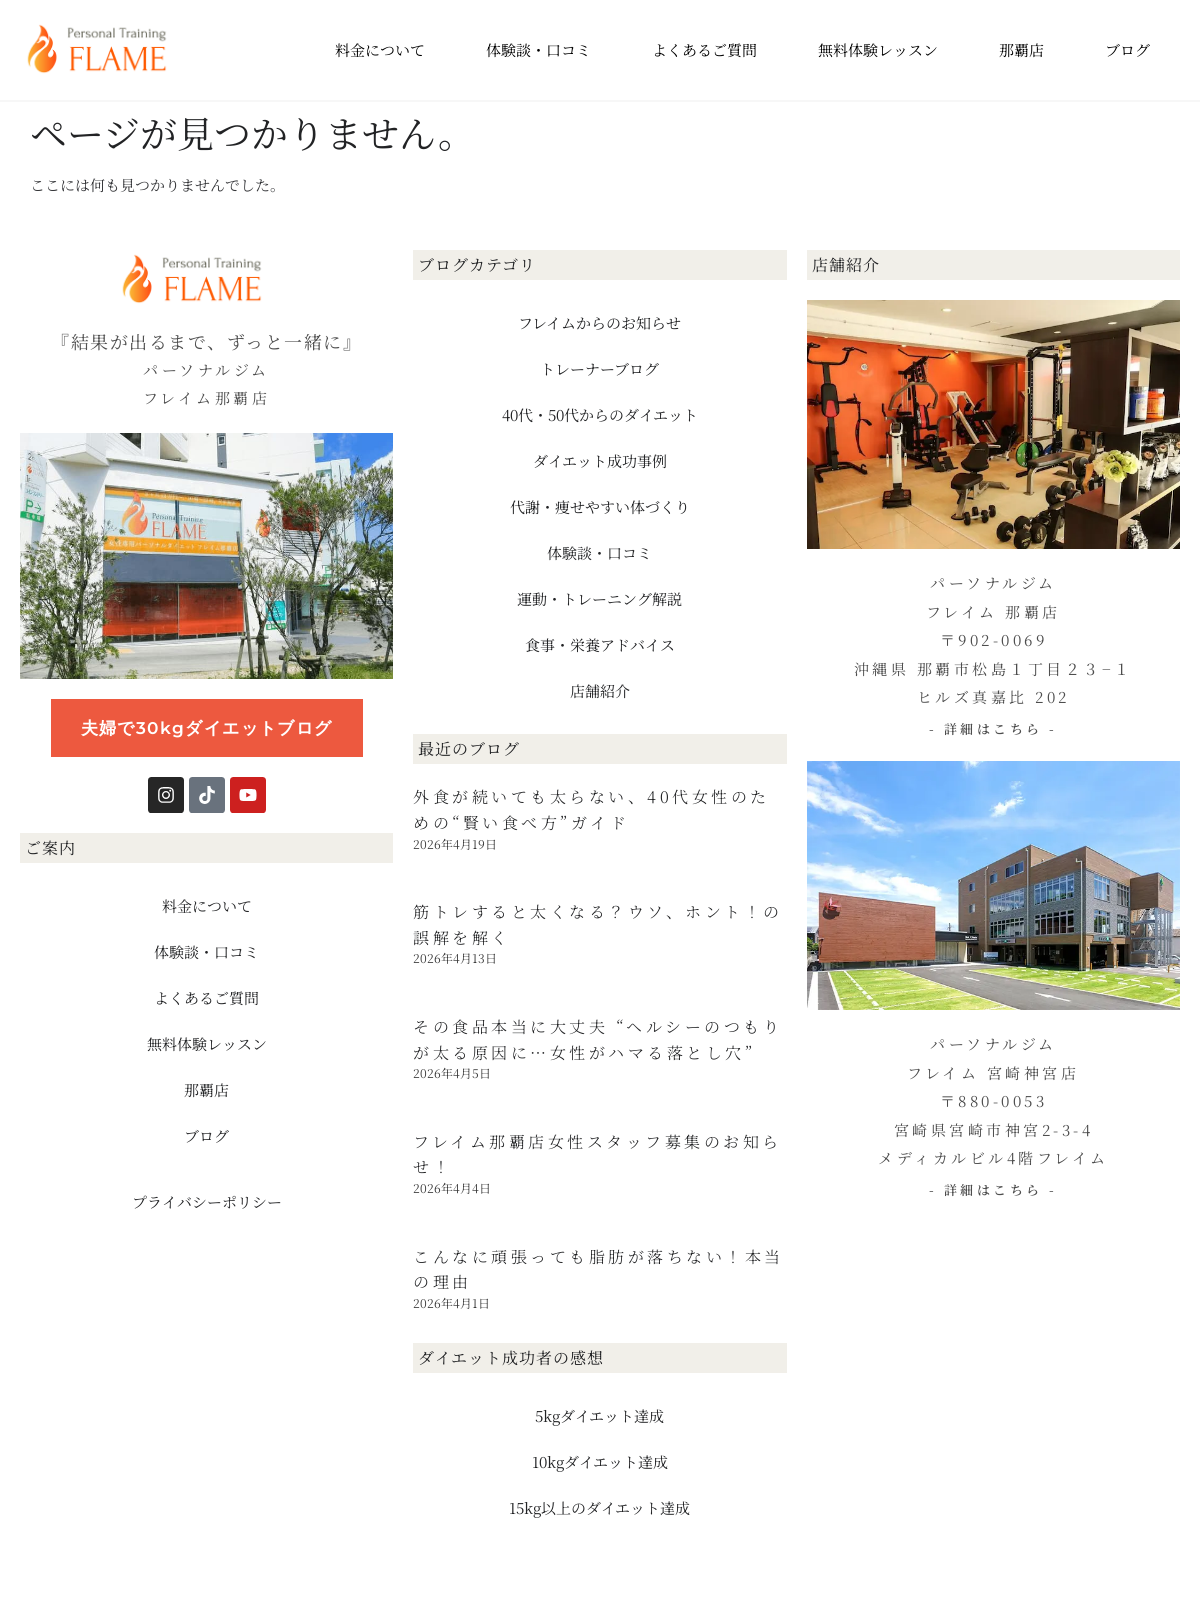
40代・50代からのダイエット (600, 414)
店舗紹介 (600, 690)
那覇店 (1021, 49)
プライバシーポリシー (207, 1201)
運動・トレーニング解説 (599, 598)
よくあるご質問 (704, 49)
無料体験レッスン (878, 49)
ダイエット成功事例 (600, 460)
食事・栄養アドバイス (600, 644)
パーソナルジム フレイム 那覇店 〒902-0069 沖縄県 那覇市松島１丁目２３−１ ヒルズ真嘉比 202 (993, 639)
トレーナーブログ (599, 368)
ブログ (1127, 49)
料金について (380, 49)
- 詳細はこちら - (993, 728)
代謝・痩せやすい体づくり (600, 506)
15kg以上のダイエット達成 (599, 1507)
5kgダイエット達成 (599, 1415)
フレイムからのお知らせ (599, 322)
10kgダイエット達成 (600, 1461)
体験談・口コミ (538, 49)
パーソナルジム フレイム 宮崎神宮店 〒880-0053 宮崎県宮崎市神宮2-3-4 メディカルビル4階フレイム (993, 1100)
